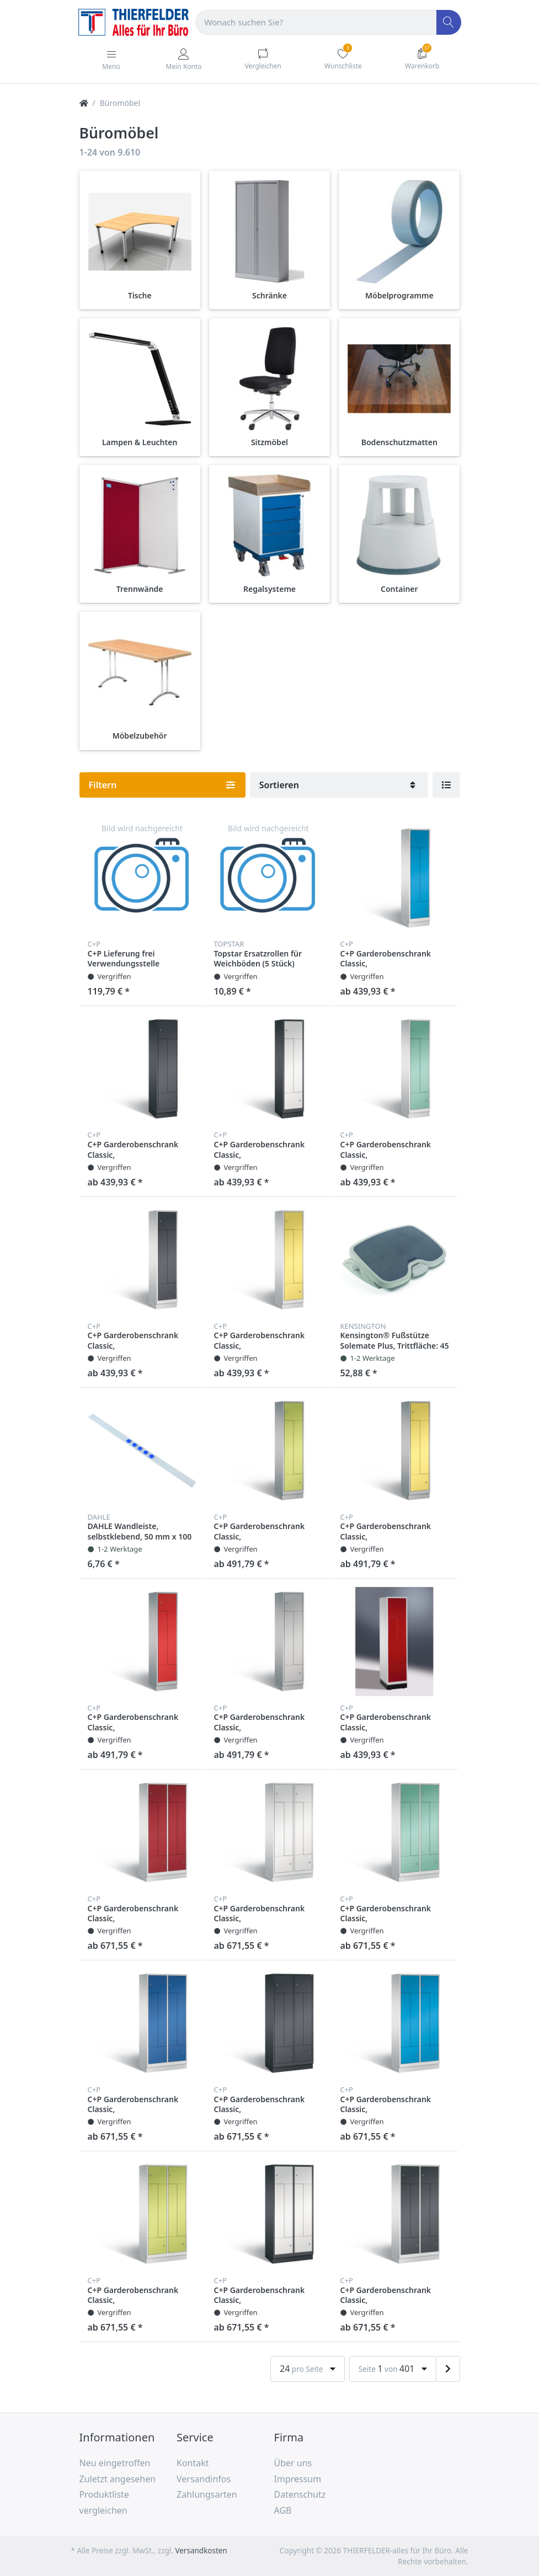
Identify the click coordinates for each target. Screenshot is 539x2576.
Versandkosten (201, 2551)
